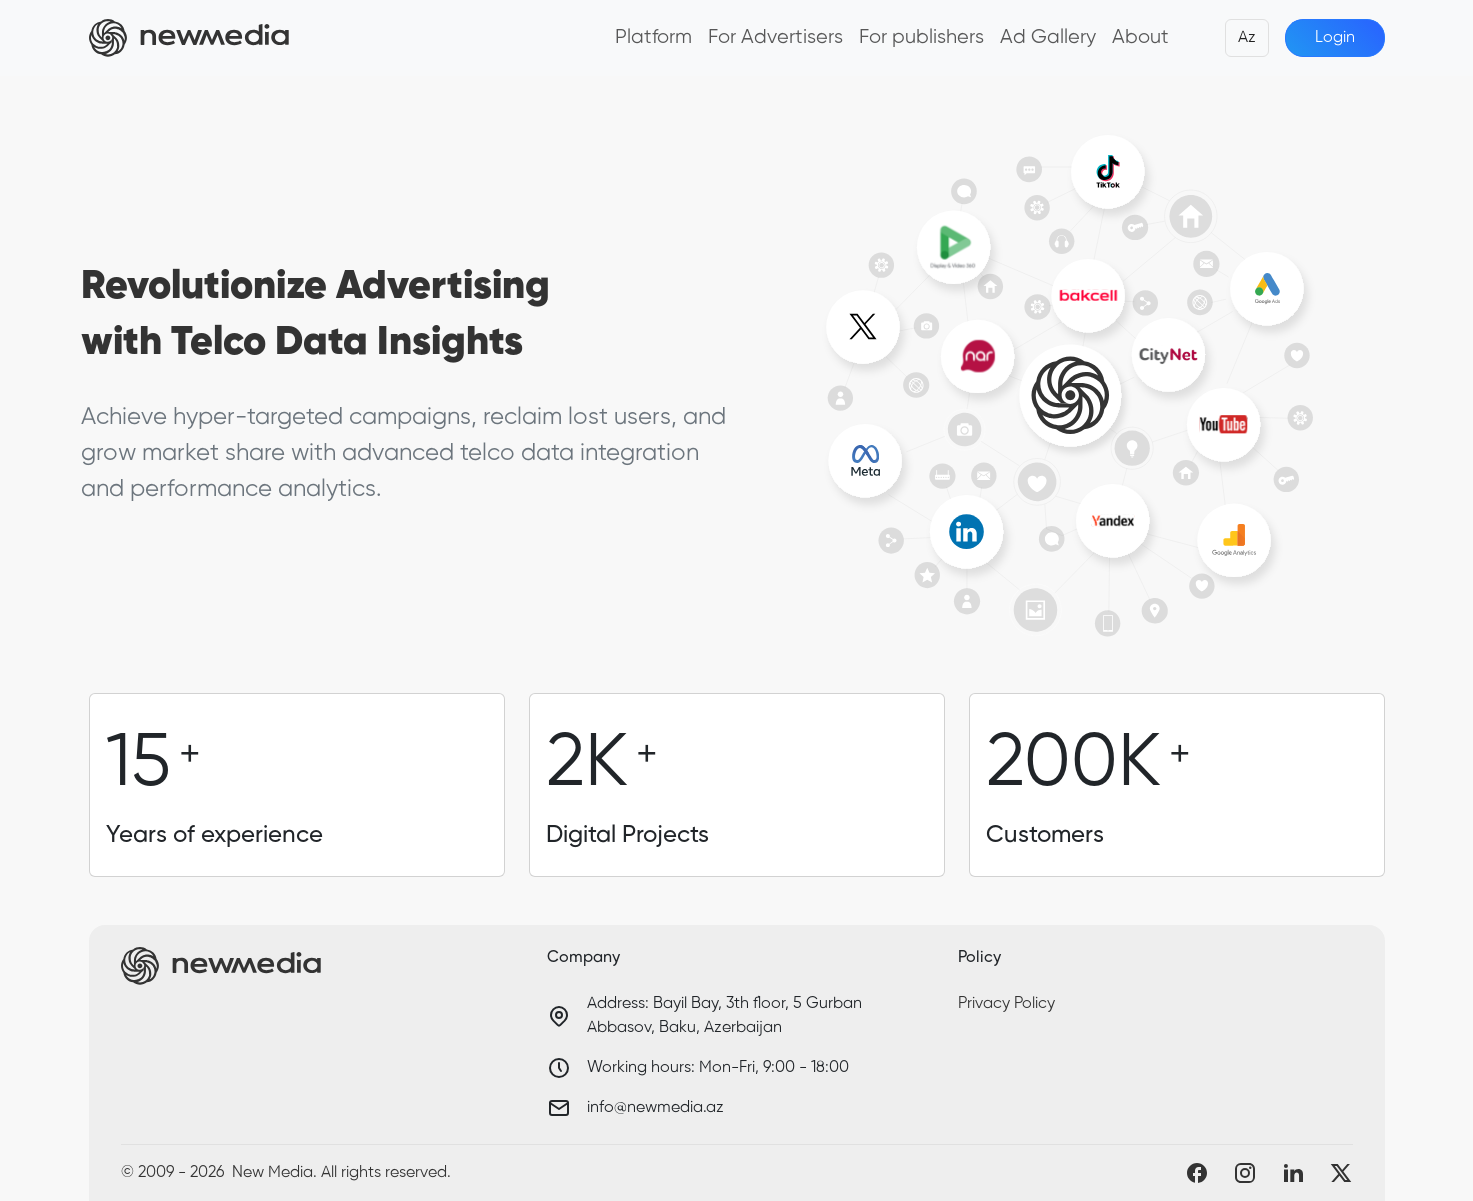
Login (1335, 38)
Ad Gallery (1048, 37)
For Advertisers (775, 37)
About (1140, 37)
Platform (653, 37)
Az (1247, 38)
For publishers (921, 37)
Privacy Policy (1006, 1004)
